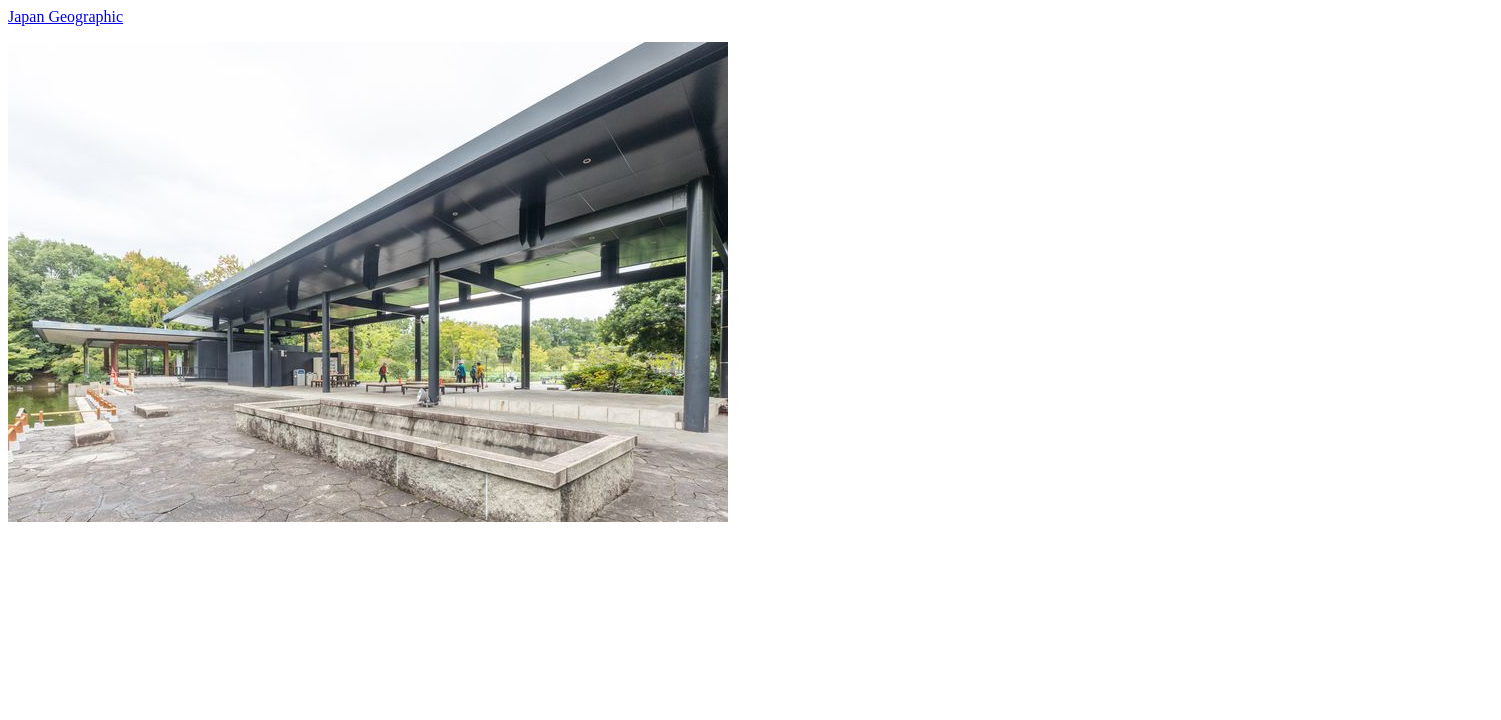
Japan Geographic (65, 16)
